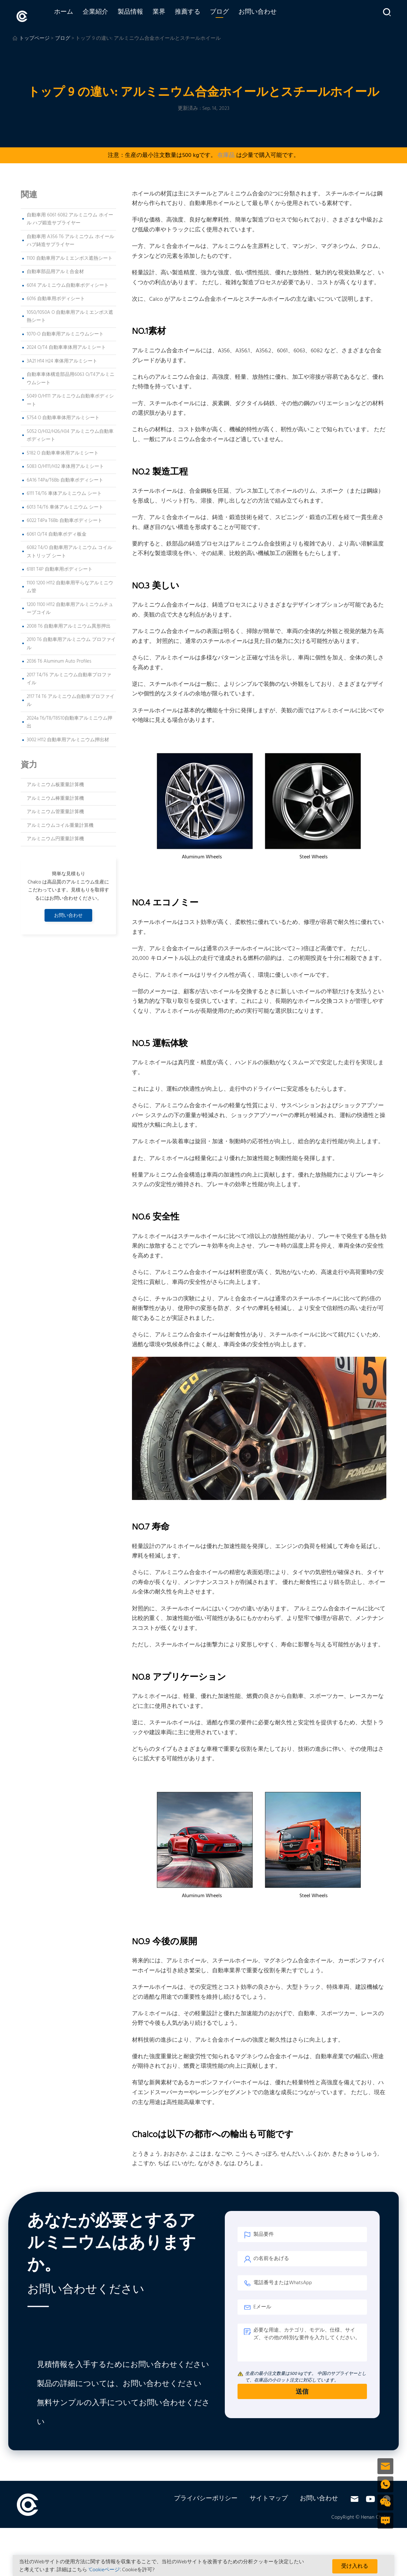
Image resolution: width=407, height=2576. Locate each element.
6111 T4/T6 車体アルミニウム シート (64, 491)
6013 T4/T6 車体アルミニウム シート (65, 505)
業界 (171, 15)
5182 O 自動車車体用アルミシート (63, 450)
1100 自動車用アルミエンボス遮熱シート (70, 256)
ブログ (231, 15)
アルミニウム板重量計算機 (55, 782)
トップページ (34, 36)
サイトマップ (269, 2496)
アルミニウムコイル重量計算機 (60, 823)
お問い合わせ (270, 15)
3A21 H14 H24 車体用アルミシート (62, 358)
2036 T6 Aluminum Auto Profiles (59, 659)
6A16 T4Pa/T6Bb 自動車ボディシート (65, 478)
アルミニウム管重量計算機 (55, 809)
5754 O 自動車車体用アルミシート (63, 415)
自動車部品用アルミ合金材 (55, 269)
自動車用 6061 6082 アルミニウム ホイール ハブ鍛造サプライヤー (70, 217)
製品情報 (142, 15)
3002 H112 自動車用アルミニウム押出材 (68, 737)
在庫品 (226, 153)
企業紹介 (108, 15)
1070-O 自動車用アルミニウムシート (65, 331)
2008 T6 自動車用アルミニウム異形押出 (69, 624)
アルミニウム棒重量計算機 (55, 796)
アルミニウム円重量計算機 (55, 836)
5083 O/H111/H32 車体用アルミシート (65, 464)
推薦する (200, 15)
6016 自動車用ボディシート (56, 296)
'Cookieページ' (104, 2570)
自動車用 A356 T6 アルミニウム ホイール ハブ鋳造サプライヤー (70, 238)
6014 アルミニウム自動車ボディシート (68, 283)
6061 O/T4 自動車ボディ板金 (56, 532)
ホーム (76, 15)
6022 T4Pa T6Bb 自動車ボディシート (64, 518)
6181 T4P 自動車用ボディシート (60, 567)
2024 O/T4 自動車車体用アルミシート (66, 345)
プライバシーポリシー (206, 2496)
